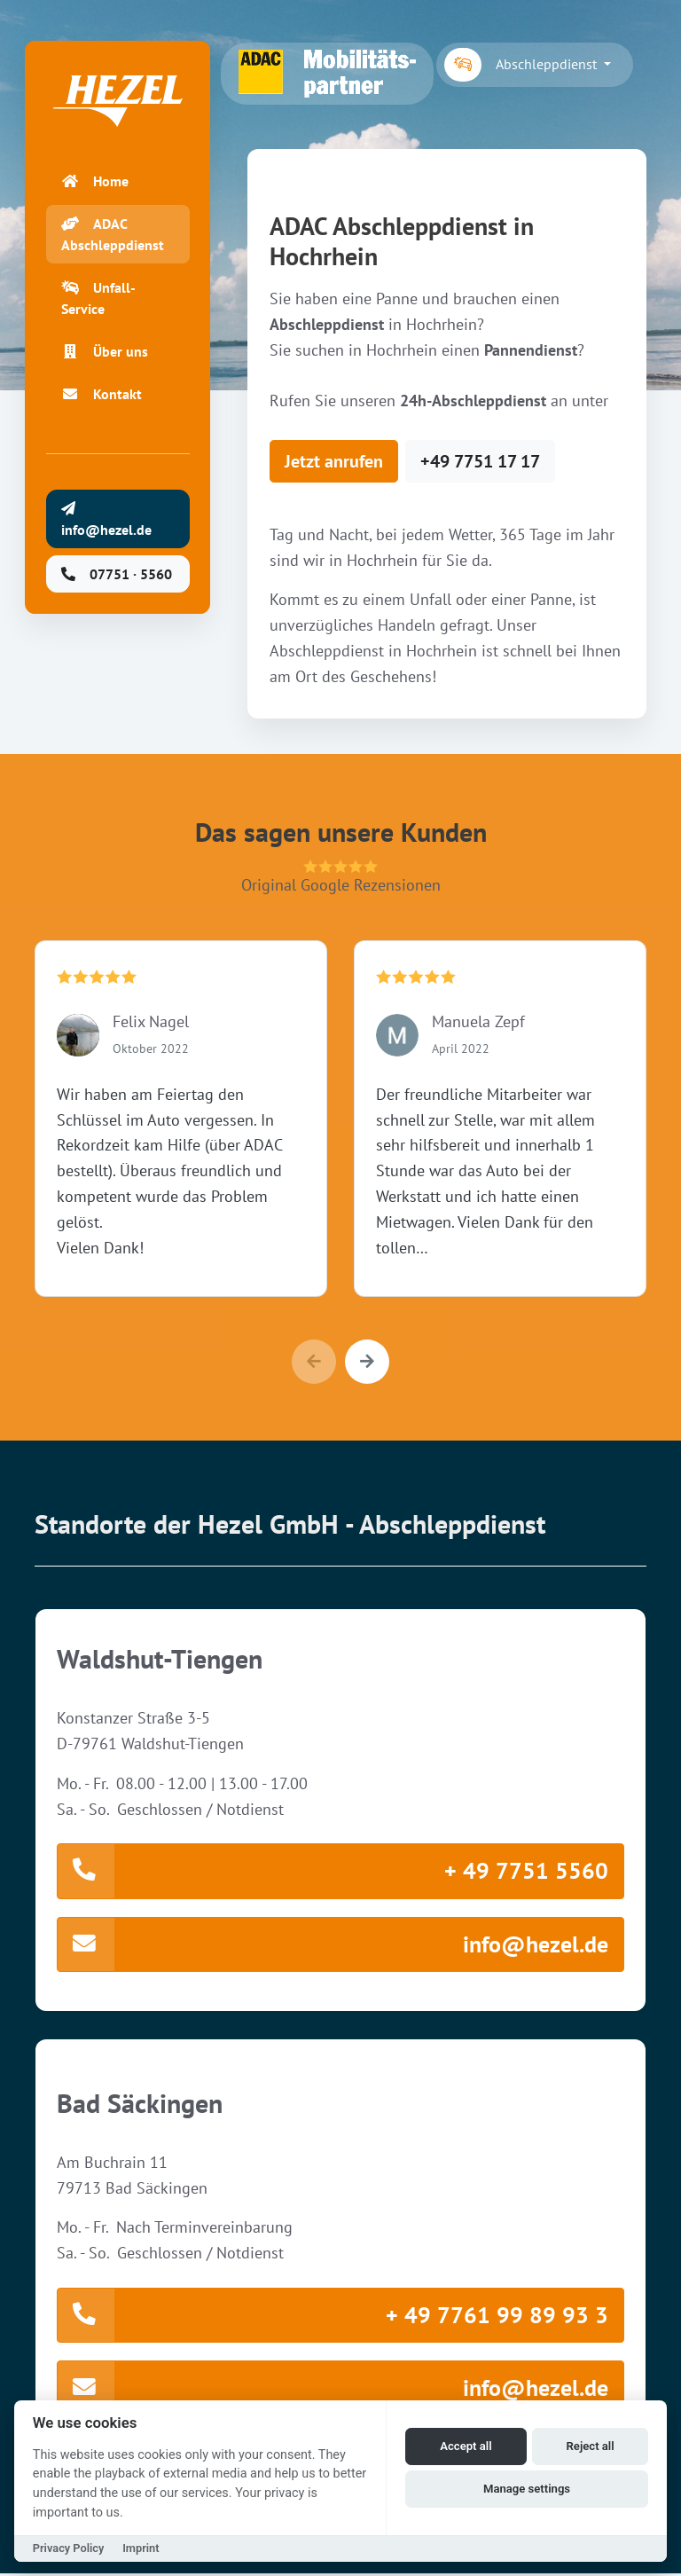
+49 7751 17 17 (480, 461)
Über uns (104, 353)
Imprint (140, 2548)
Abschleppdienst (522, 65)
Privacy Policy (69, 2548)
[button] (367, 1361)
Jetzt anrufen (334, 461)
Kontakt (101, 395)
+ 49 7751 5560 (333, 1871)
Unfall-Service (98, 299)
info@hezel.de (333, 1945)
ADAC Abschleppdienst (112, 235)
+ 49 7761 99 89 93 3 (333, 2316)
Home (95, 183)
